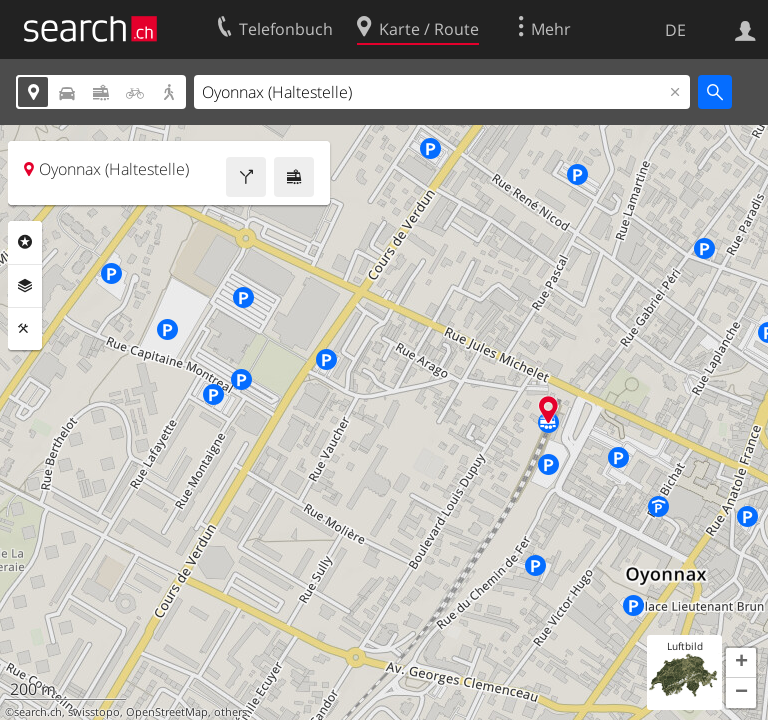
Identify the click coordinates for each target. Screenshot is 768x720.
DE (675, 30)
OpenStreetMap (167, 712)
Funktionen (25, 329)
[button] (741, 663)
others (230, 712)
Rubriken (25, 242)
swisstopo (94, 712)
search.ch (38, 712)
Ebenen (25, 286)
